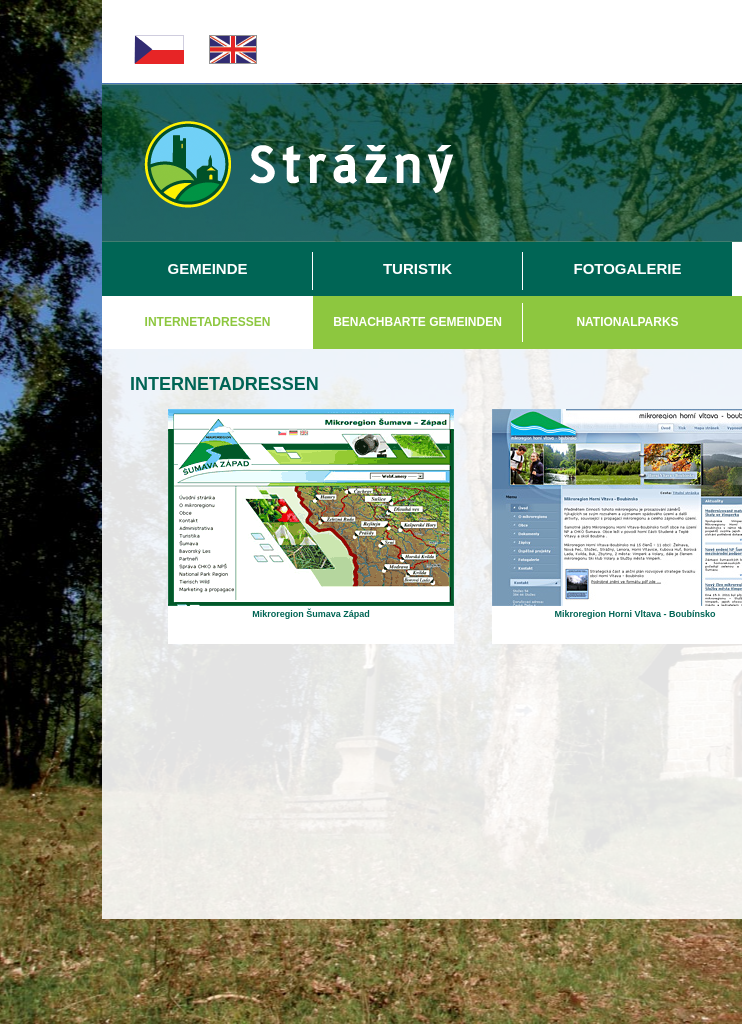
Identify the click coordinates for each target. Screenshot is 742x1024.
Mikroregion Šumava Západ (311, 614)
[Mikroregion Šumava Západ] (311, 601)
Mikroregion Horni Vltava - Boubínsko (634, 614)
